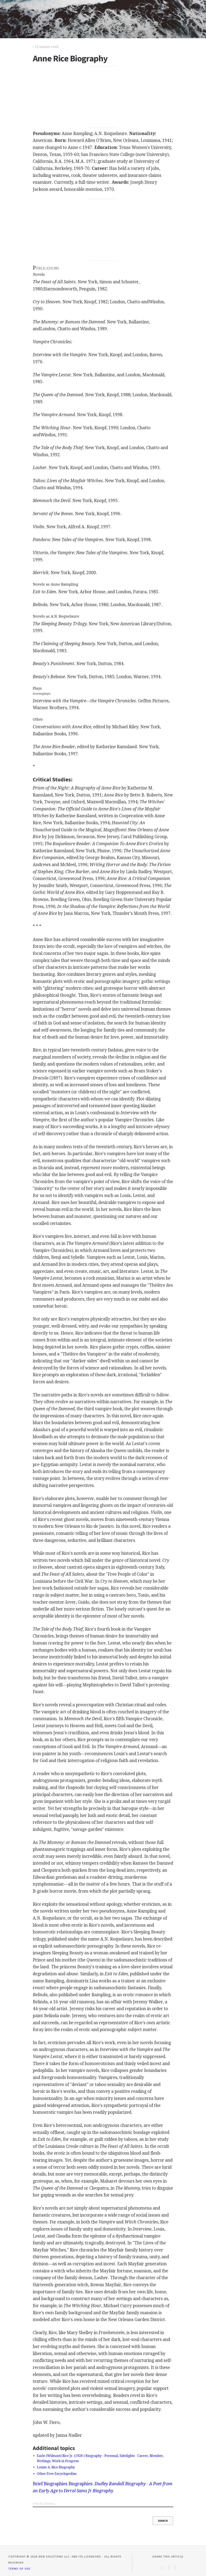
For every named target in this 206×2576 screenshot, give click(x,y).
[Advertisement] (103, 97)
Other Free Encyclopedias (56, 2474)
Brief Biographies (50, 2483)
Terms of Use (19, 2568)
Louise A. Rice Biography (56, 2467)
